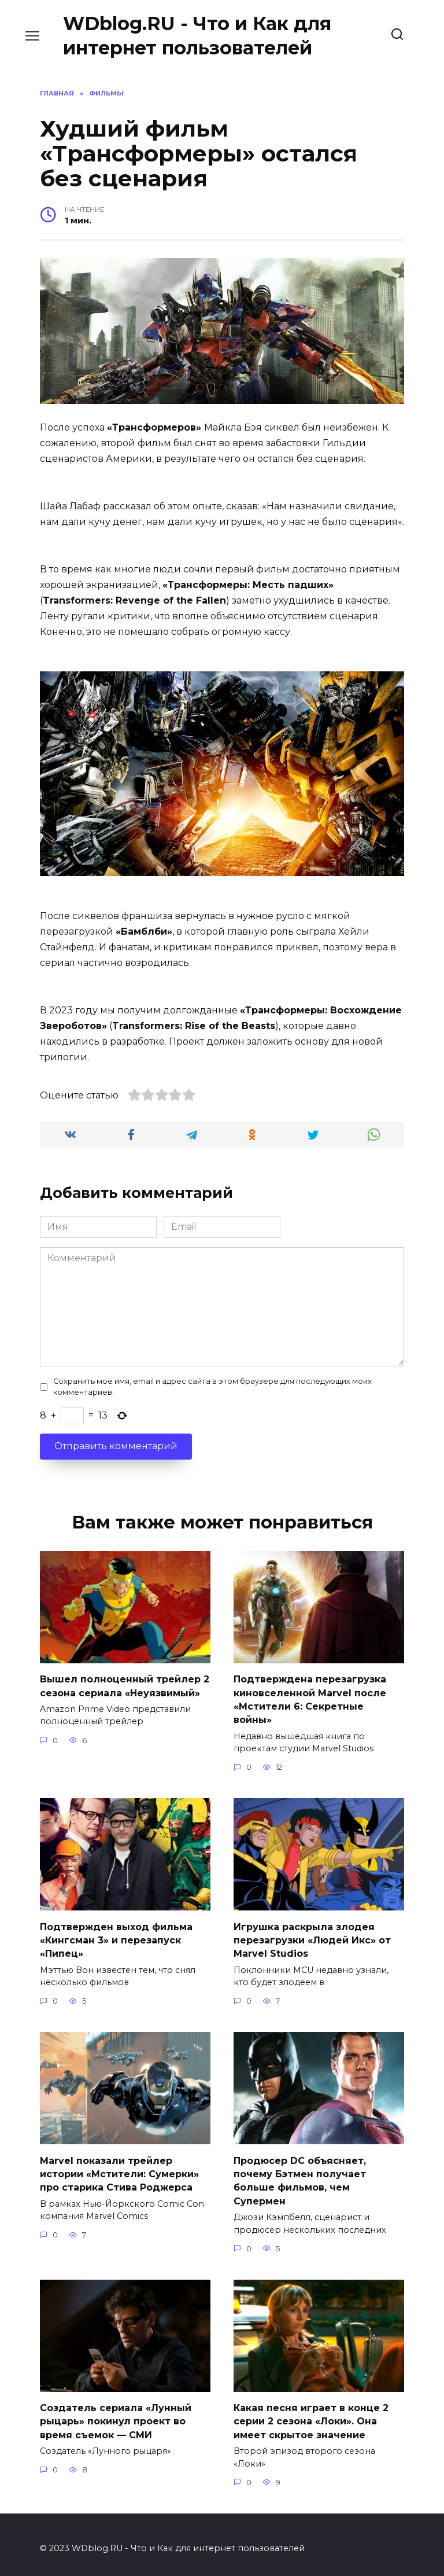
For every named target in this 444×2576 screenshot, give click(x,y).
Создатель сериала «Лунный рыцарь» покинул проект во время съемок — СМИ (115, 2413)
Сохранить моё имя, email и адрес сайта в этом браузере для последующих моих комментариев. (212, 1387)
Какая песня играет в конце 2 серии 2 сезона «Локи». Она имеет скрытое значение (311, 2413)
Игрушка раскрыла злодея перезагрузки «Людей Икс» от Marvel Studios (312, 1936)
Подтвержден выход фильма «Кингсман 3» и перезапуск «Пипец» (116, 1936)
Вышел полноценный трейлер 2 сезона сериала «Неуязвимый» (124, 1685)
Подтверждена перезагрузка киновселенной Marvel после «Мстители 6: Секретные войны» (310, 1698)
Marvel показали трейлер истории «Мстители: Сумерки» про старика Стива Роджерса (119, 2168)
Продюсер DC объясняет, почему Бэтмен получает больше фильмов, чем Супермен (300, 2175)
